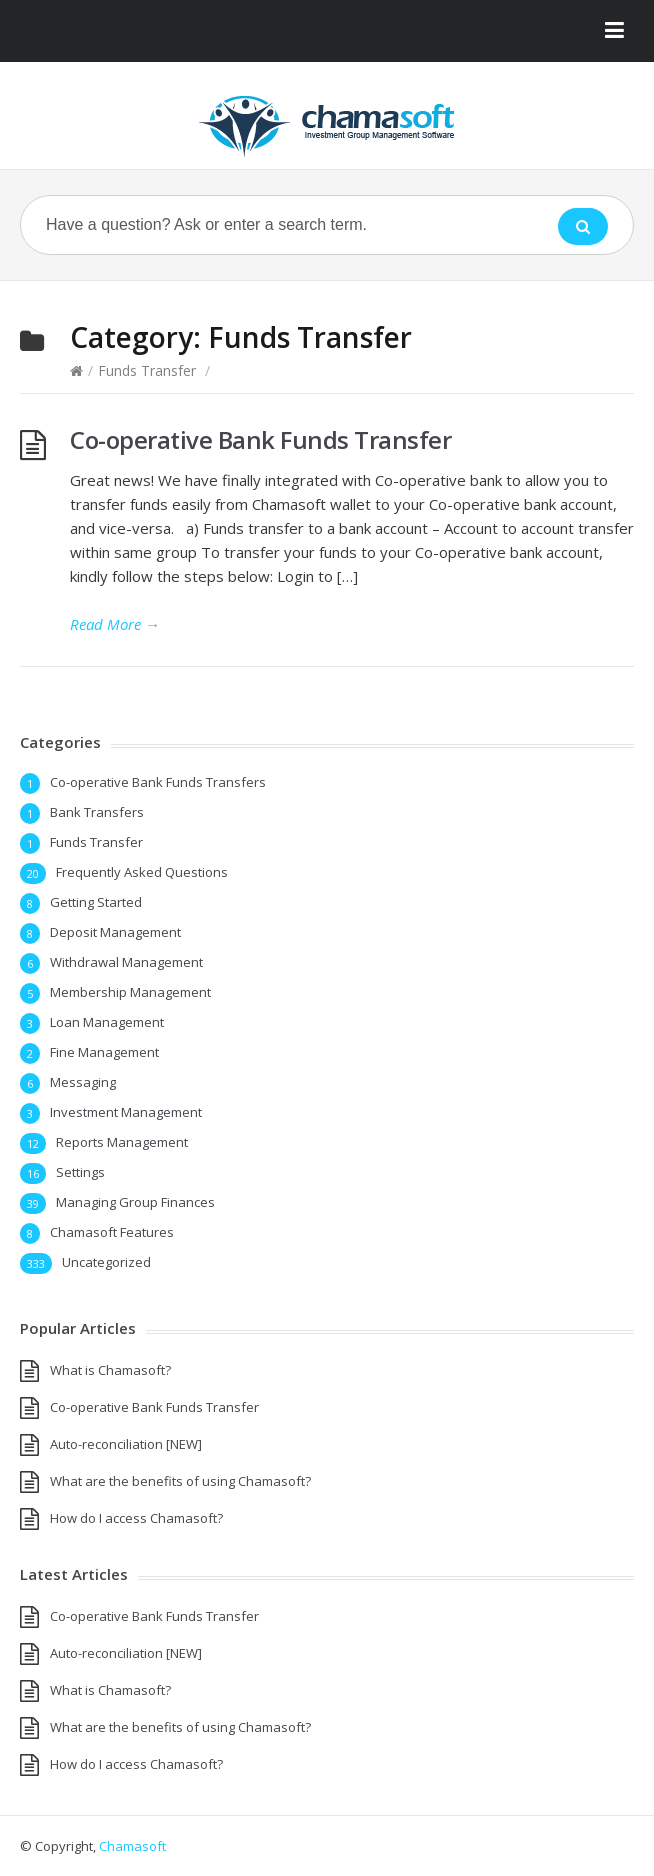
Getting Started (96, 902)
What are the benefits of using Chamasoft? (180, 1481)
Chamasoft (132, 1846)
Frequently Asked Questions (142, 872)
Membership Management (130, 992)
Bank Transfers (97, 812)
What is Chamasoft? (110, 1370)
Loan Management (107, 1022)
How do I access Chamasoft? (136, 1518)
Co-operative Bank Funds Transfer (260, 439)
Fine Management (104, 1052)
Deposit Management (115, 932)
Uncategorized (106, 1262)
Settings (80, 1172)
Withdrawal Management (126, 962)
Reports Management (122, 1142)
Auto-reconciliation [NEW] (126, 1444)
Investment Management (126, 1112)
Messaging (83, 1082)
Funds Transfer (147, 370)
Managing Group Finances (135, 1202)
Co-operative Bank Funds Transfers (158, 782)
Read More (115, 624)
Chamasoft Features (112, 1232)
